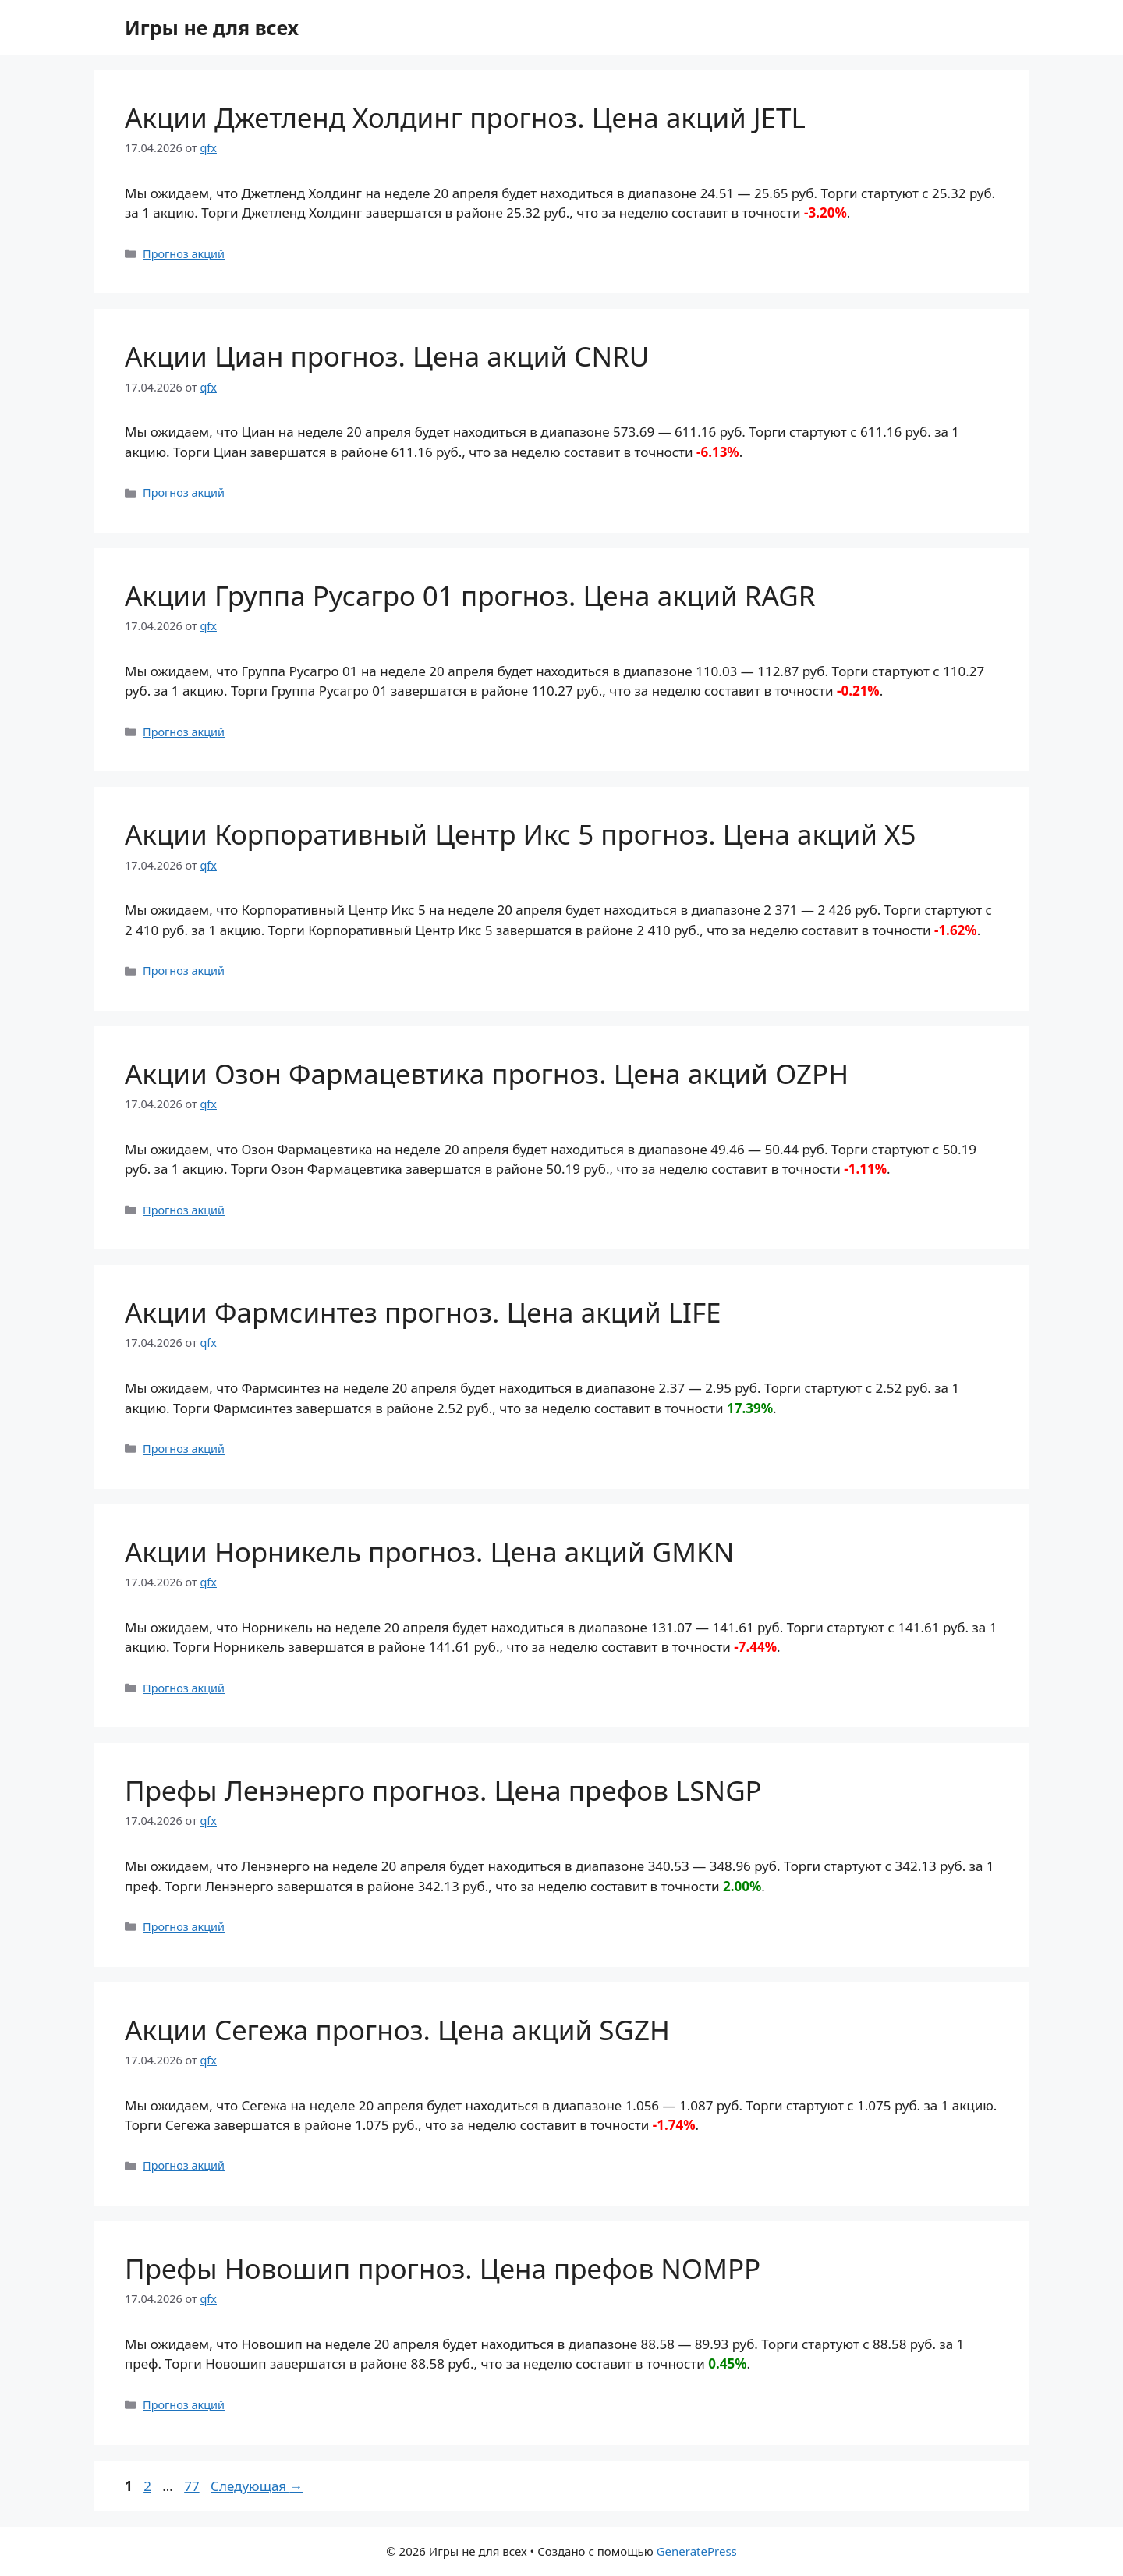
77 (193, 2486)
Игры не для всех (212, 27)
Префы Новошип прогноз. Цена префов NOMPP (442, 2268)
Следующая (257, 2486)
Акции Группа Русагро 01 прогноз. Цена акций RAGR (470, 595)
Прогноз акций (184, 253)
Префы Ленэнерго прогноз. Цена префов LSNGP (443, 1790)
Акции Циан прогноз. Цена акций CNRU (387, 356)
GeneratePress (697, 2551)
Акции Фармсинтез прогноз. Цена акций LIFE (423, 1312)
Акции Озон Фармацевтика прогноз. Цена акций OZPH (486, 1073)
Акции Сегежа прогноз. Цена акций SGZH (397, 2029)
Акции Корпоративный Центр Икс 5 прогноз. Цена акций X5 (520, 834)
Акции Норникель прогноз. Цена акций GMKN (429, 1551)
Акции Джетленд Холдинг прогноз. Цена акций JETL (465, 117)
